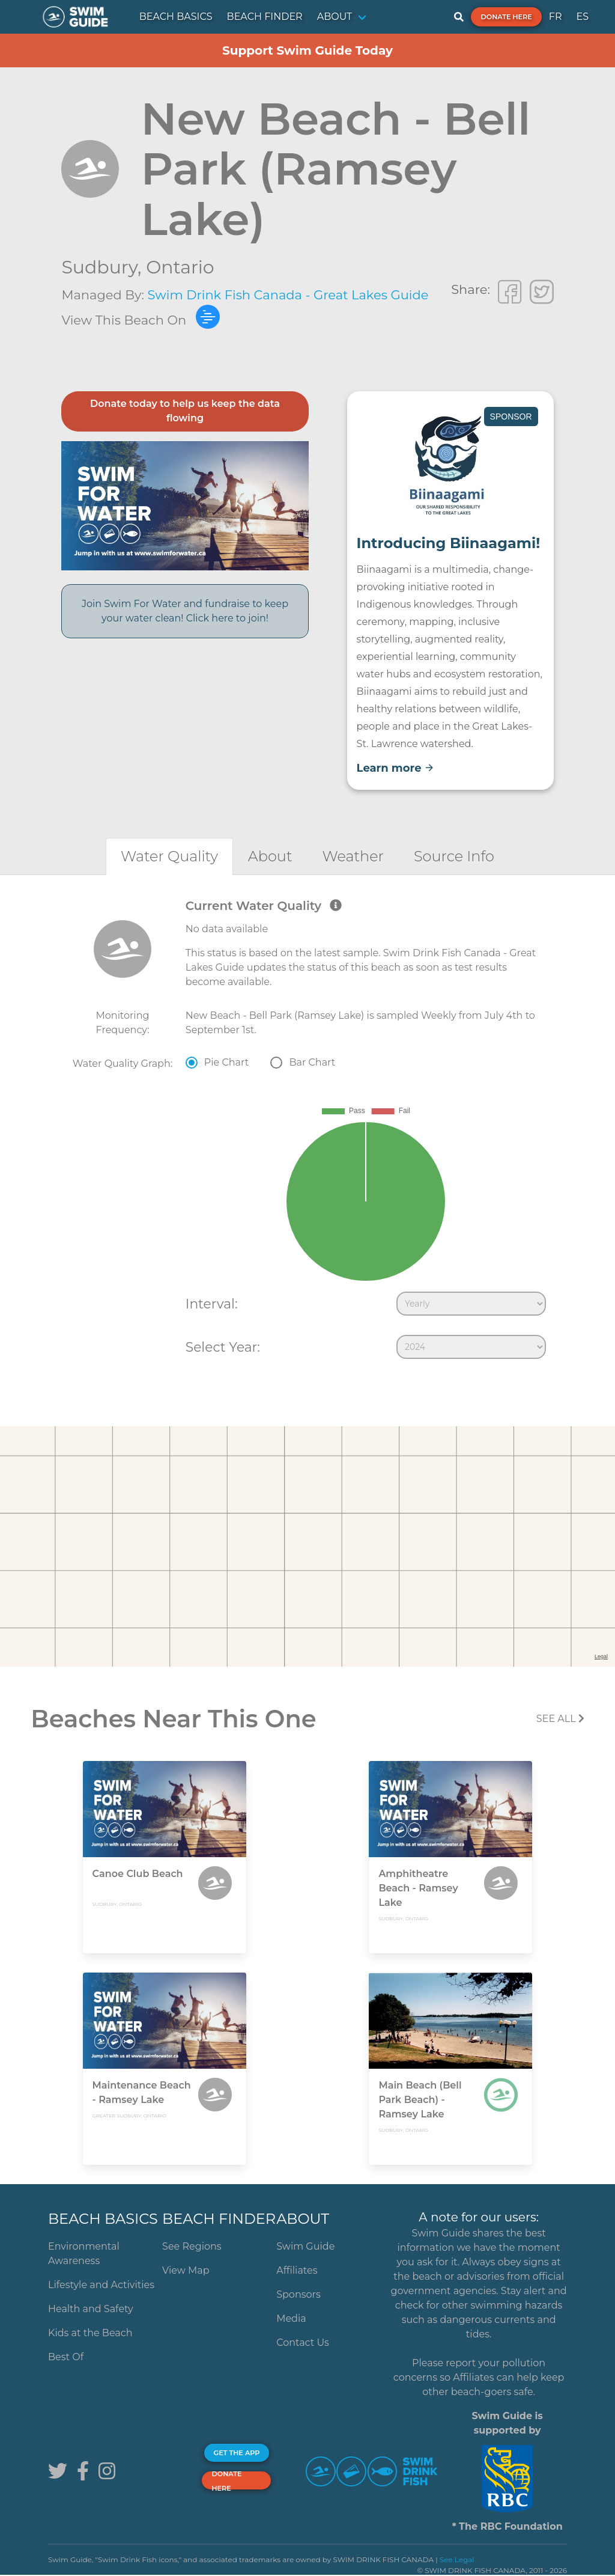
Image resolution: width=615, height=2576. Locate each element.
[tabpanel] (307, 1132)
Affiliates (296, 2270)
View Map (186, 2270)
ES (582, 16)
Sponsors (298, 2294)
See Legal (457, 2559)
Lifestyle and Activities (101, 2285)
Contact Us (302, 2342)
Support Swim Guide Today (307, 50)
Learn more (395, 768)
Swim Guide (305, 2246)
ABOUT (335, 16)
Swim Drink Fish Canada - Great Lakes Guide (288, 294)
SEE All (560, 1718)
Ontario (180, 267)
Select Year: (223, 1347)
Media (291, 2318)
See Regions (192, 2246)
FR (555, 16)
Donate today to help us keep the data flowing (185, 411)
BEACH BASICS (176, 16)
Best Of (65, 2357)
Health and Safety (90, 2309)
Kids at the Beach (90, 2333)
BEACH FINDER (265, 16)
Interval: (212, 1303)
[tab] (169, 856)
